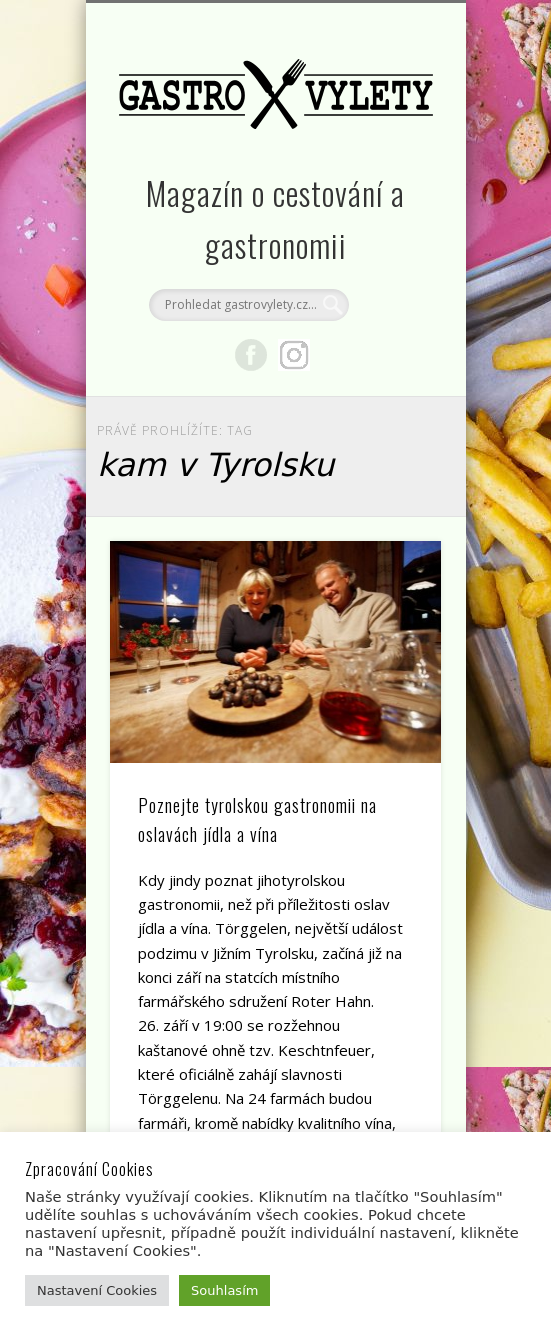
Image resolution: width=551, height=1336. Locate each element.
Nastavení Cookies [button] (97, 1290)
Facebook (251, 355)
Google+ (294, 355)
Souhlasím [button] (224, 1290)
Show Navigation (392, 179)
